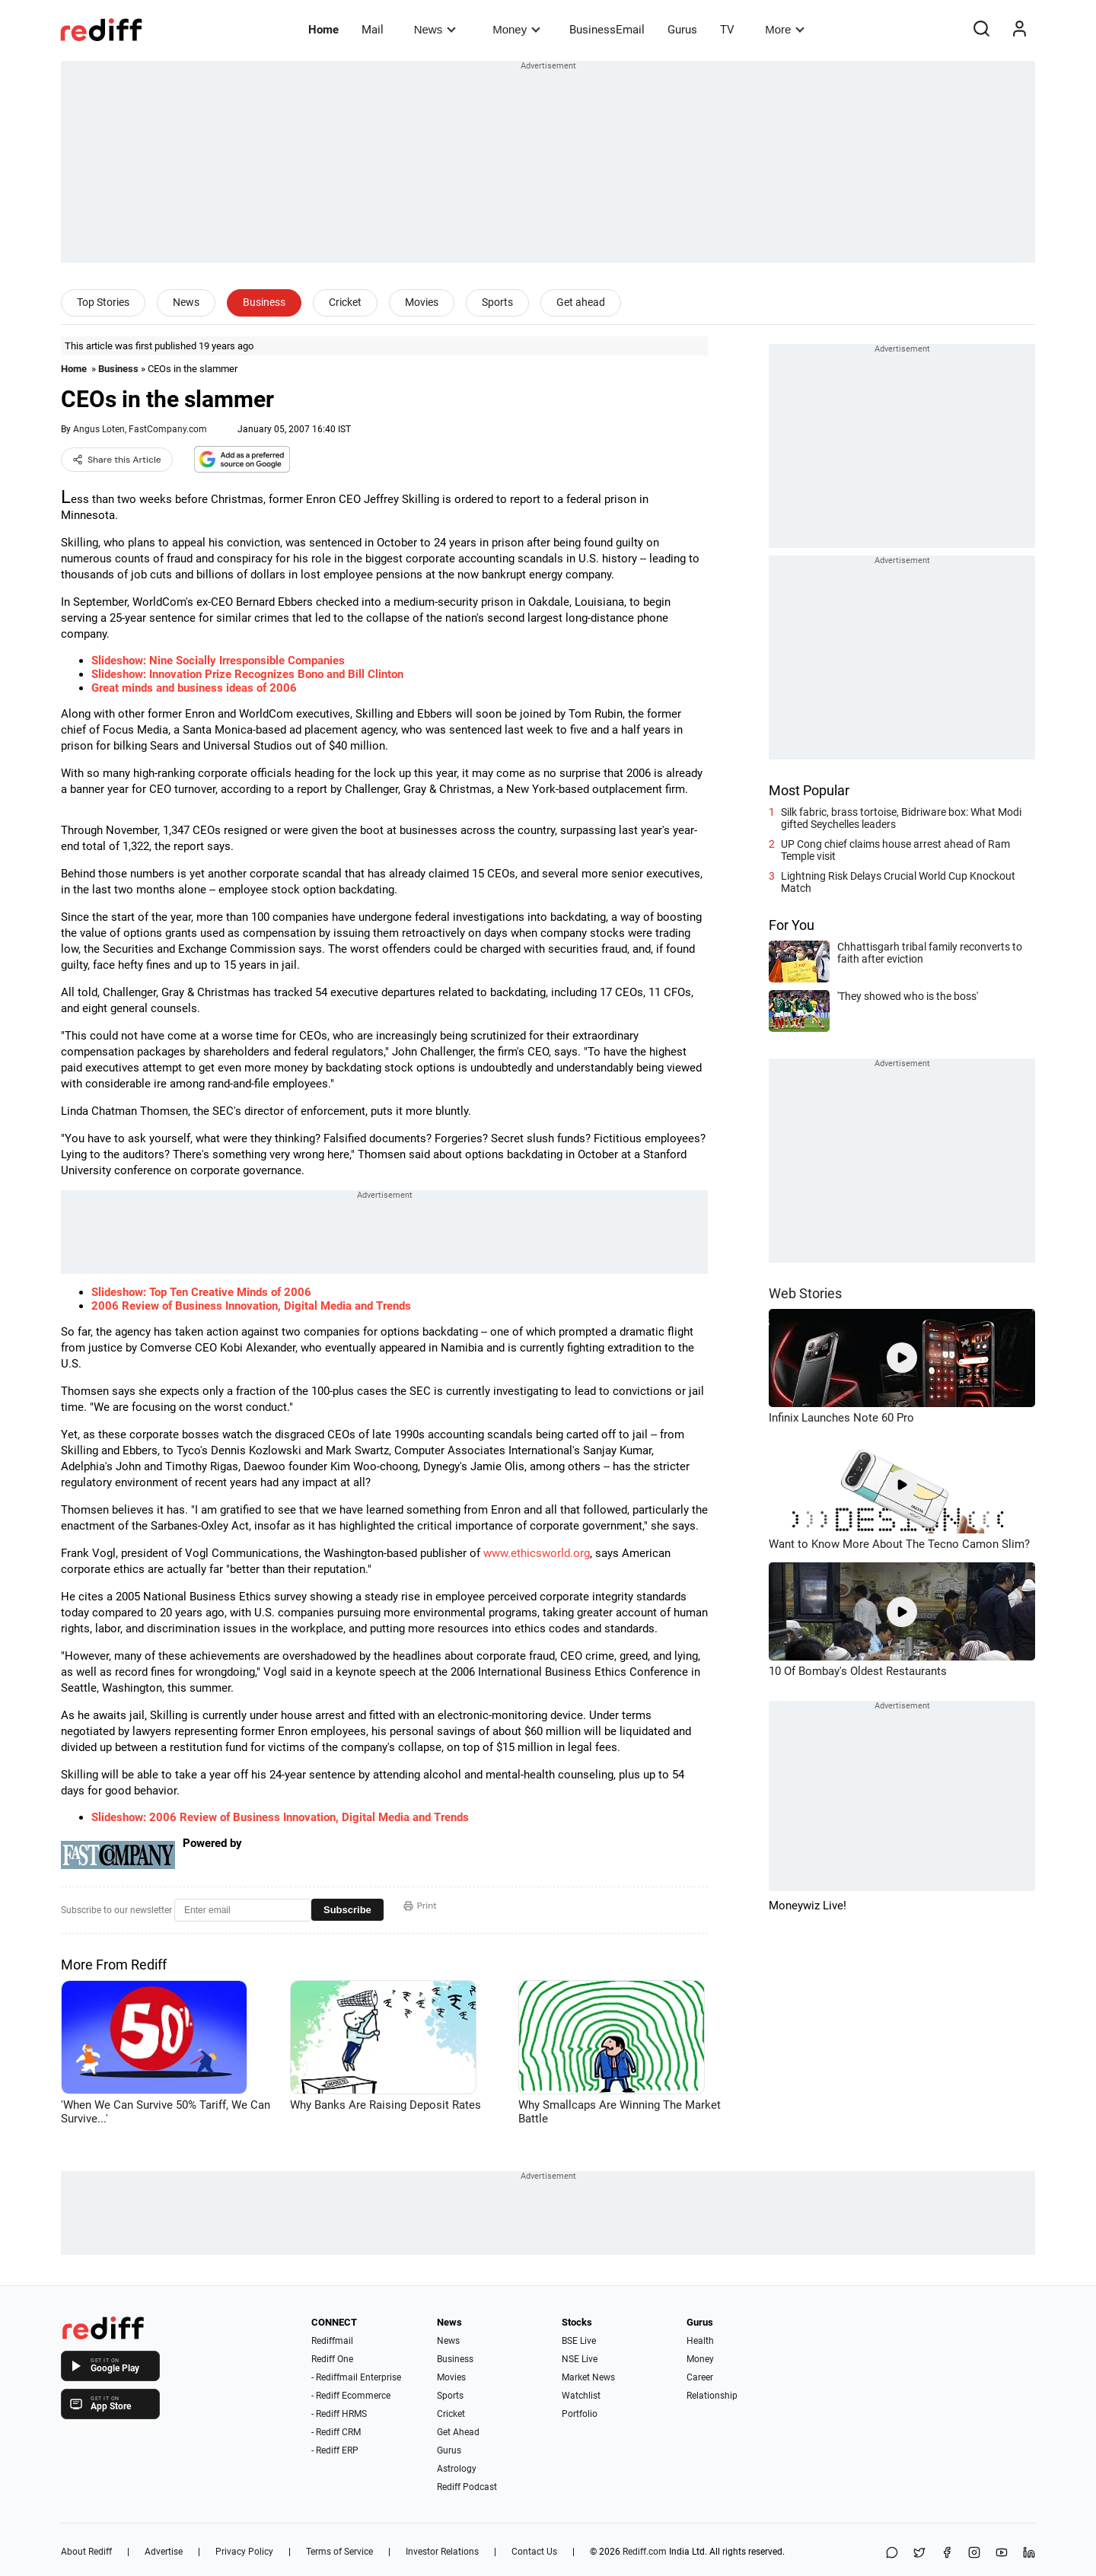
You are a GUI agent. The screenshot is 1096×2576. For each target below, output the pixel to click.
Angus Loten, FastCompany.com (140, 429)
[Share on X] (919, 2553)
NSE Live (579, 2359)
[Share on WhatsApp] (892, 2553)
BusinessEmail (607, 30)
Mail (373, 30)
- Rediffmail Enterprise (356, 2377)
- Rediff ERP (334, 2450)
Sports (497, 302)
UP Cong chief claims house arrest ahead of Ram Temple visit (895, 850)
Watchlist (581, 2395)
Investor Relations (442, 2551)
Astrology (456, 2468)
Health (700, 2341)
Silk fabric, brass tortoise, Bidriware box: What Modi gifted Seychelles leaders (901, 818)
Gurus (682, 30)
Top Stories (103, 302)
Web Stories (805, 1293)
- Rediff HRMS (339, 2414)
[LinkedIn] (1029, 2553)
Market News (588, 2377)
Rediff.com (645, 2551)
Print (420, 1905)
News (435, 29)
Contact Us (534, 2551)
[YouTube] (1002, 2553)
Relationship (712, 2395)
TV (727, 30)
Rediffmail (332, 2341)
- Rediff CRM (336, 2432)
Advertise (164, 2551)
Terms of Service (339, 2551)
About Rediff (86, 2551)
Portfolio (579, 2414)
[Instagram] (974, 2553)
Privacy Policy (244, 2551)
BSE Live (579, 2341)
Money (516, 29)
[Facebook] (947, 2553)
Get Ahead (458, 2432)
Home (323, 30)
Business (264, 302)
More (784, 29)
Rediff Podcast (467, 2487)
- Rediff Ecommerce (350, 2395)
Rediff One (332, 2359)
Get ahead (580, 302)
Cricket (345, 302)
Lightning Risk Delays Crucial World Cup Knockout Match (898, 882)
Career (700, 2377)
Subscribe (347, 1909)
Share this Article (116, 460)
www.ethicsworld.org (536, 1553)
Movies (421, 302)
